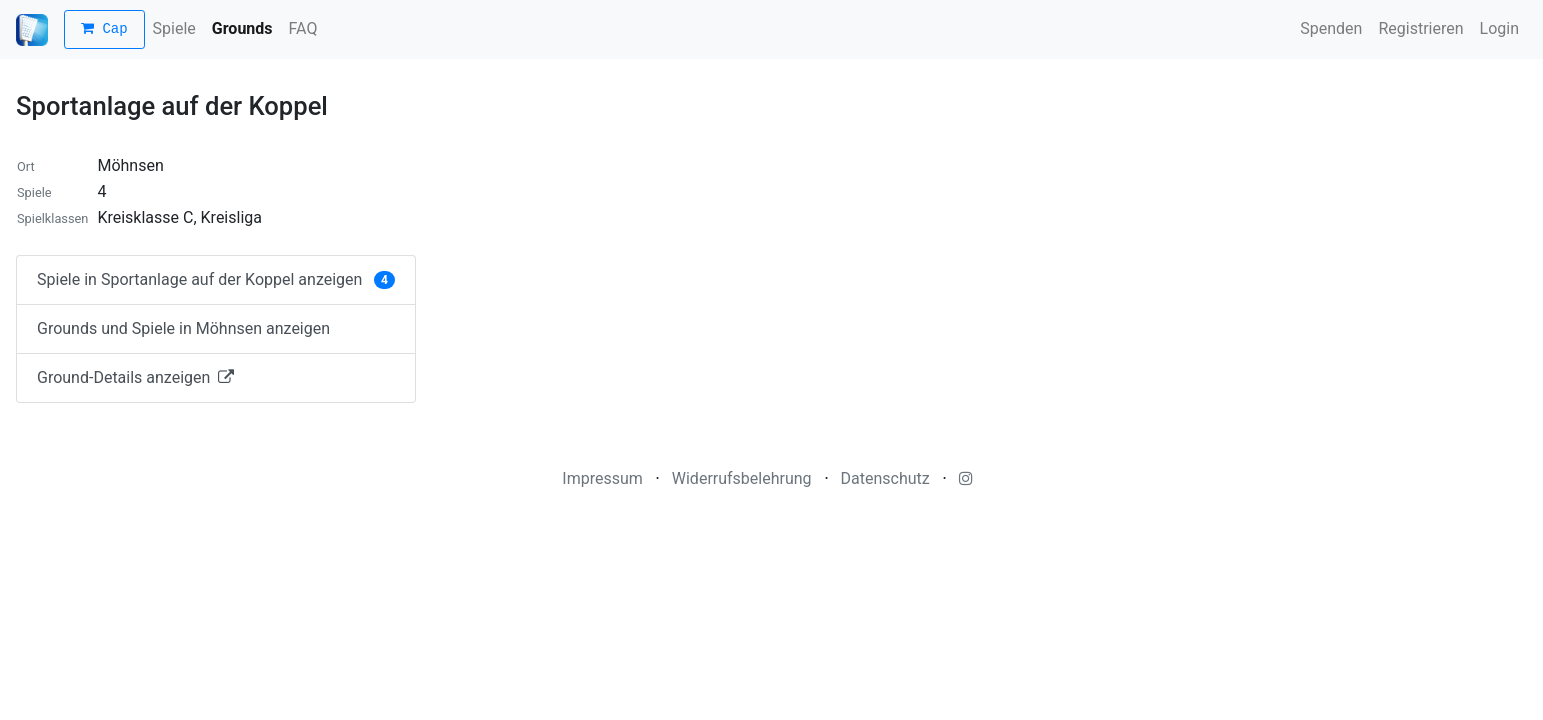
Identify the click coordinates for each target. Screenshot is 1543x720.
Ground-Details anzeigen (135, 377)
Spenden (1331, 28)
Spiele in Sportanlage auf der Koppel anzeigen (216, 279)
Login (1499, 28)
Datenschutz (885, 478)
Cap (104, 29)
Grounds (242, 28)
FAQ (303, 28)
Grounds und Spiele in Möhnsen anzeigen (183, 328)
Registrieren (1420, 28)
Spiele (174, 28)
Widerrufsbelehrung (742, 478)
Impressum (602, 478)
